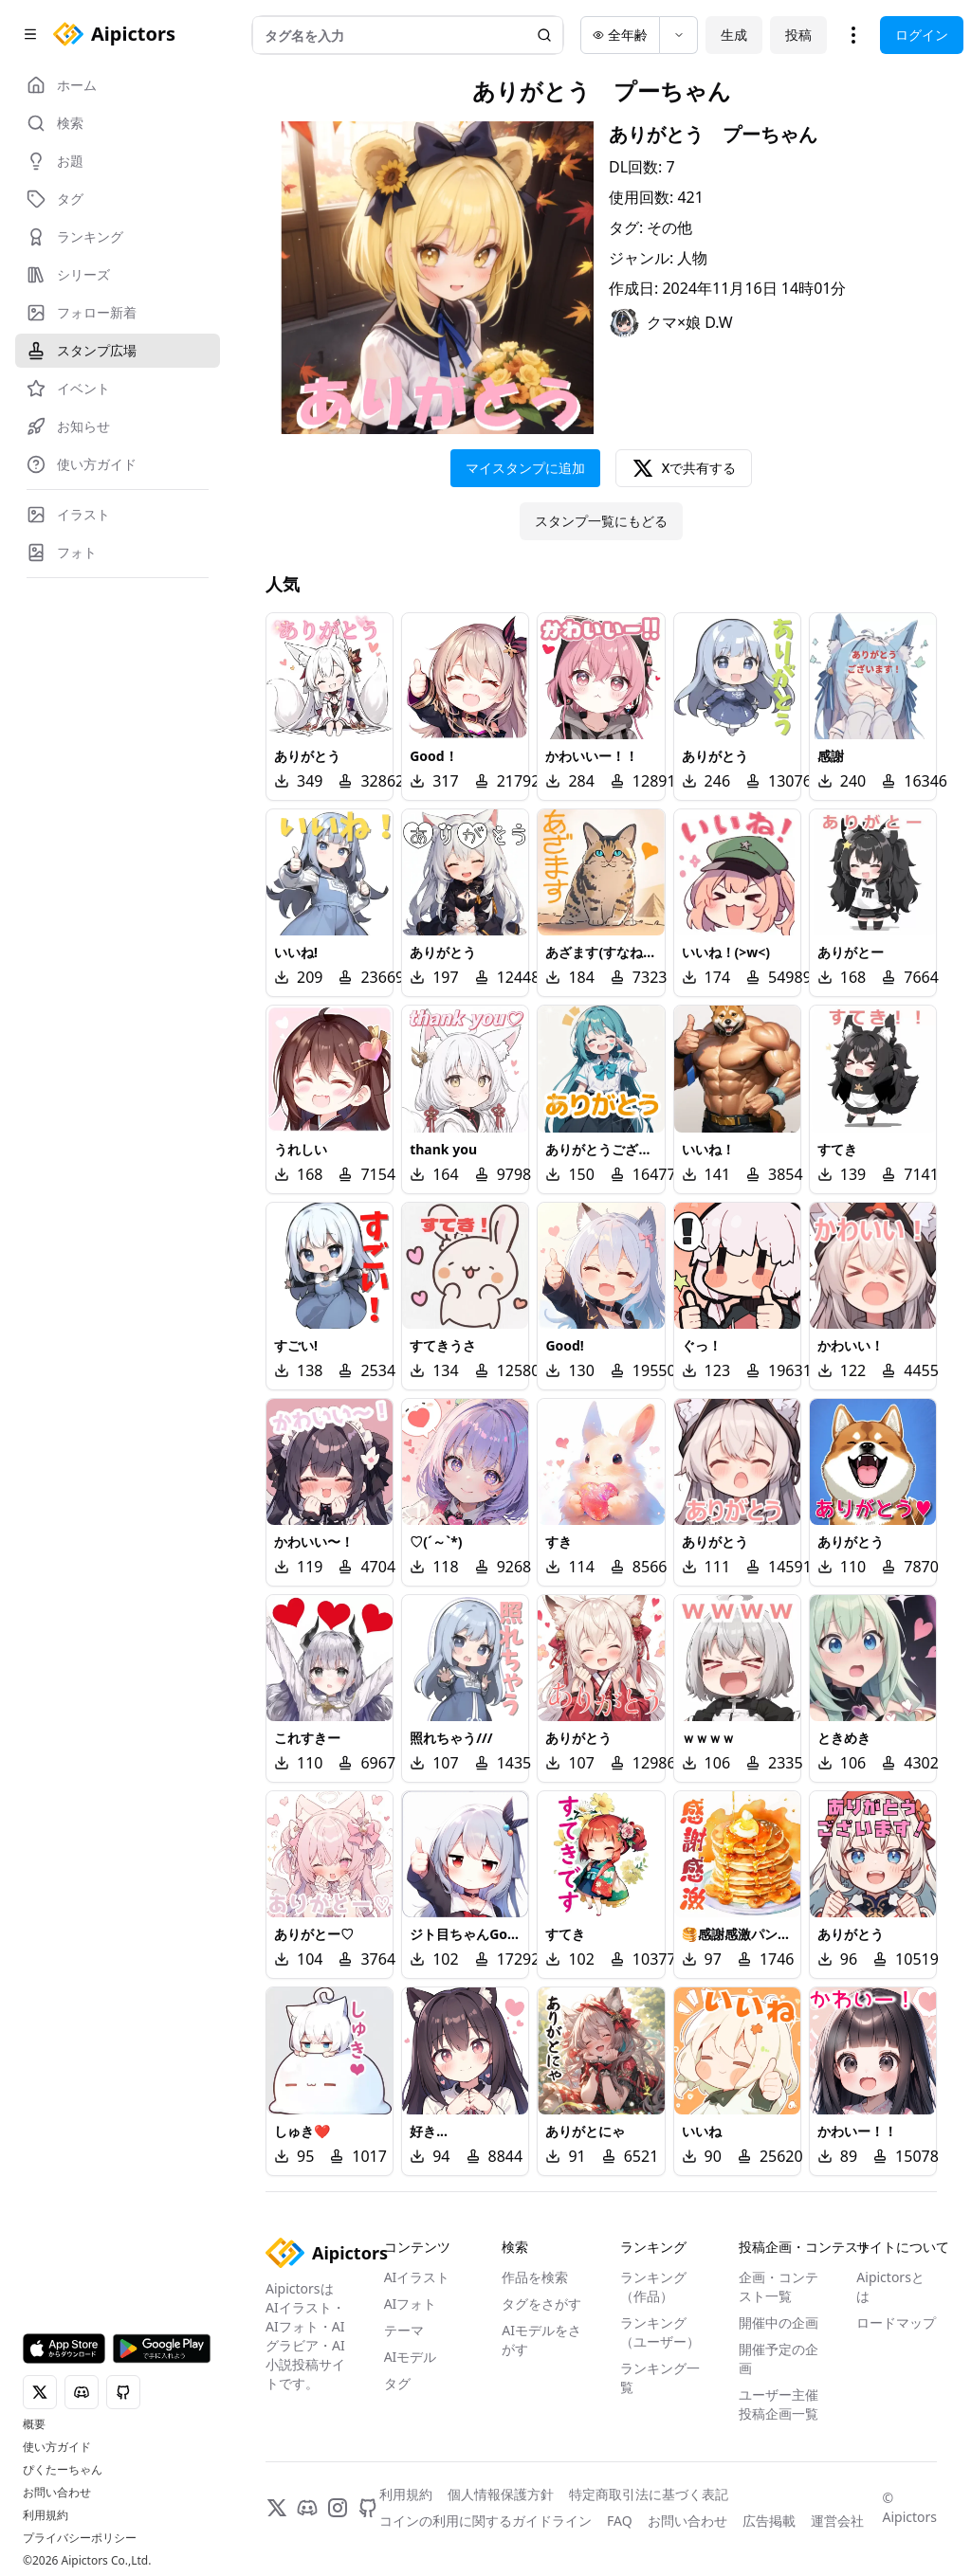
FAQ (619, 2521)
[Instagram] (337, 2507)
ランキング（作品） (653, 2286)
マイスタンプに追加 (525, 468)
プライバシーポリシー (80, 2538)
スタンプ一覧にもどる (601, 521)
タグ (397, 2383)
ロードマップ (896, 2322)
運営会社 (837, 2521)
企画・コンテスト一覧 (778, 2286)
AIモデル (410, 2357)
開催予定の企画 (778, 2358)
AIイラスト (417, 2277)
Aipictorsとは (890, 2286)
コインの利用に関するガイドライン (485, 2521)
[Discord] (307, 2507)
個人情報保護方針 (501, 2494)
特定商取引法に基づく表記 (648, 2494)
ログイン (921, 35)
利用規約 (45, 2515)
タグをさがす (541, 2304)
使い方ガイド (57, 2447)
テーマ (404, 2330)
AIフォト (410, 2304)
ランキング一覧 (660, 2377)
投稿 (798, 35)
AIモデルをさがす (541, 2339)
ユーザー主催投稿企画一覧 (778, 2404)
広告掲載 (769, 2521)
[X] (277, 2507)
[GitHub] (368, 2507)
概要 (34, 2424)
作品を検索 (535, 2277)
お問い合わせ (57, 2492)
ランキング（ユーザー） (660, 2331)
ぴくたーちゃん (62, 2469)
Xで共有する (684, 468)
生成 (734, 35)
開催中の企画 (778, 2322)
